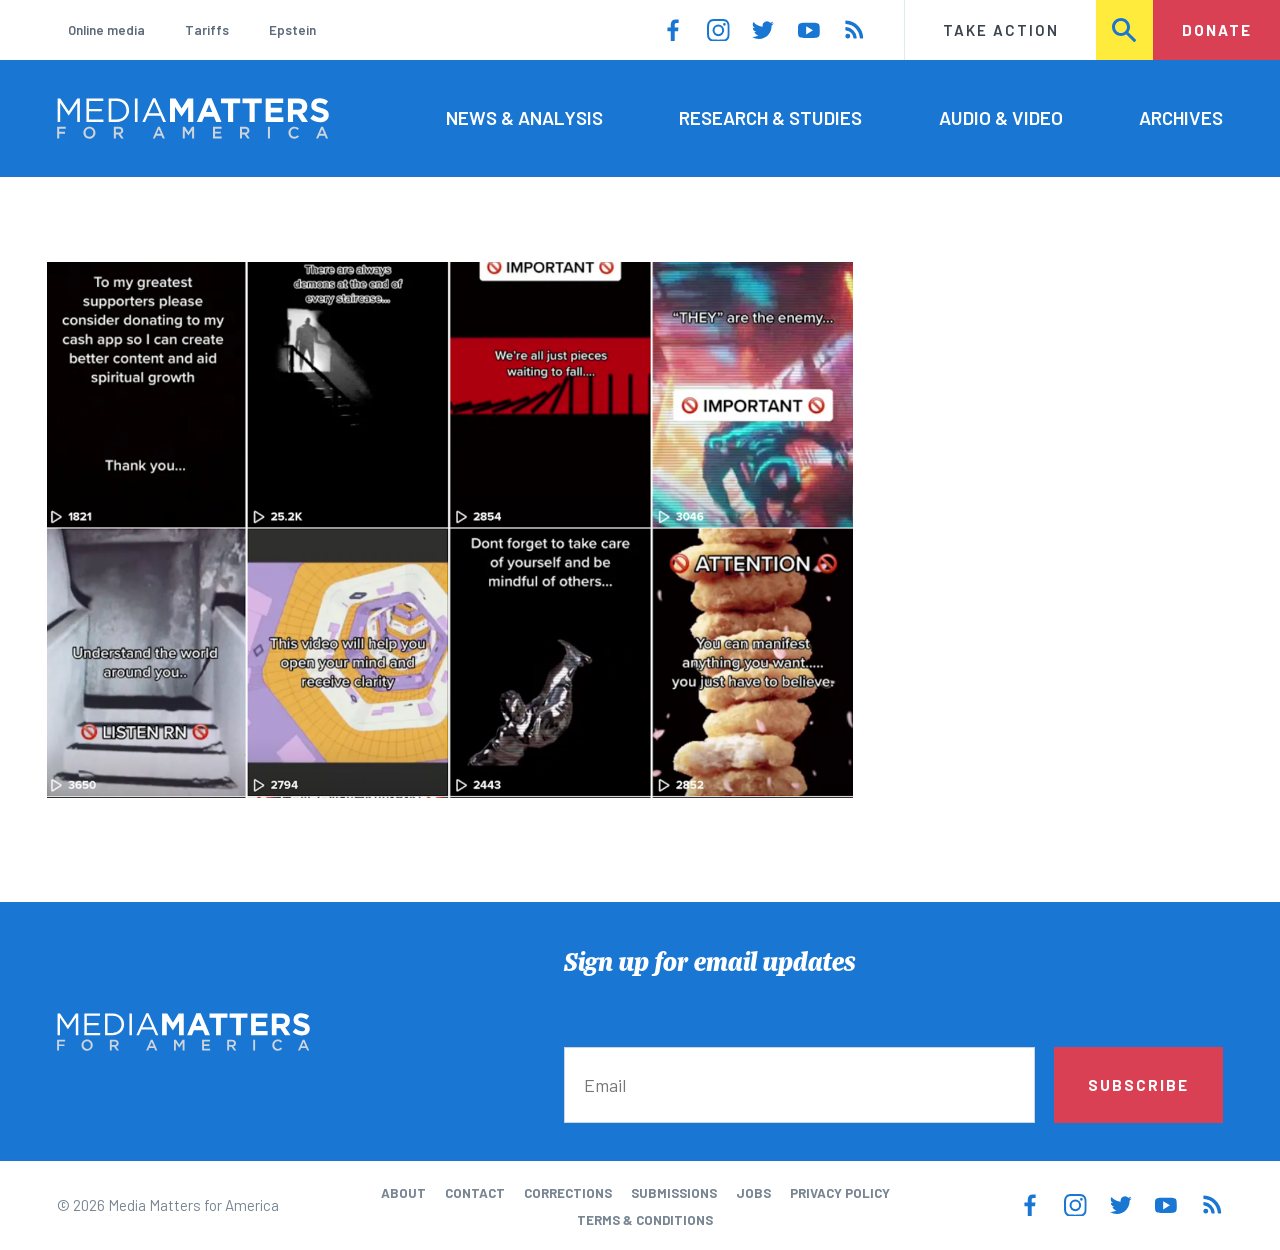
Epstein (292, 30)
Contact (475, 1193)
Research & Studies (770, 117)
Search (1125, 30)
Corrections (568, 1193)
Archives (1181, 117)
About (403, 1193)
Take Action (1001, 30)
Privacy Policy (840, 1193)
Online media (106, 30)
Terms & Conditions (645, 1220)
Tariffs (207, 30)
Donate (1217, 30)
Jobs (753, 1193)
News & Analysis (524, 117)
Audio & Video (1001, 117)
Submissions (674, 1193)
